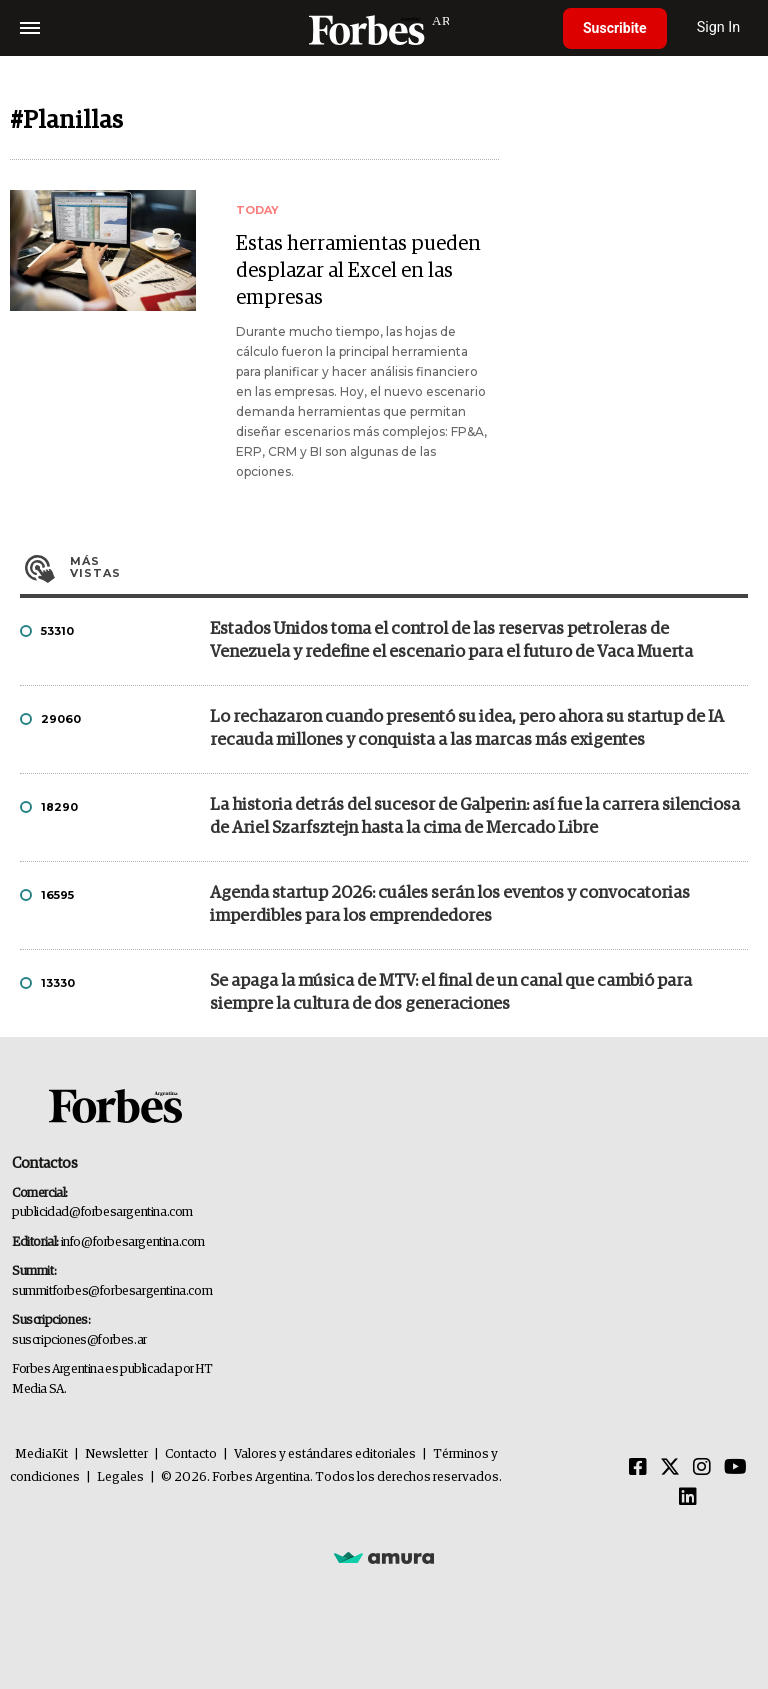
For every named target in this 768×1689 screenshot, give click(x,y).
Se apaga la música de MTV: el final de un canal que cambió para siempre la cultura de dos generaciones (451, 993)
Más (409, 567)
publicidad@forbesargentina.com (102, 1212)
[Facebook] (638, 1468)
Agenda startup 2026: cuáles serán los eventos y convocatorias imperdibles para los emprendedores (450, 905)
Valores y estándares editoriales (325, 1454)
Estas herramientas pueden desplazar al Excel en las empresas (358, 271)
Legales (120, 1477)
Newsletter (116, 1454)
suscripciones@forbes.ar (79, 1340)
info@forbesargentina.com (133, 1242)
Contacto (191, 1454)
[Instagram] (702, 1468)
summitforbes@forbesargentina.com (112, 1291)
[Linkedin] (688, 1498)
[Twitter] (670, 1468)
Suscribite (615, 28)
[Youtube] (735, 1468)
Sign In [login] (719, 27)
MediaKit (41, 1454)
